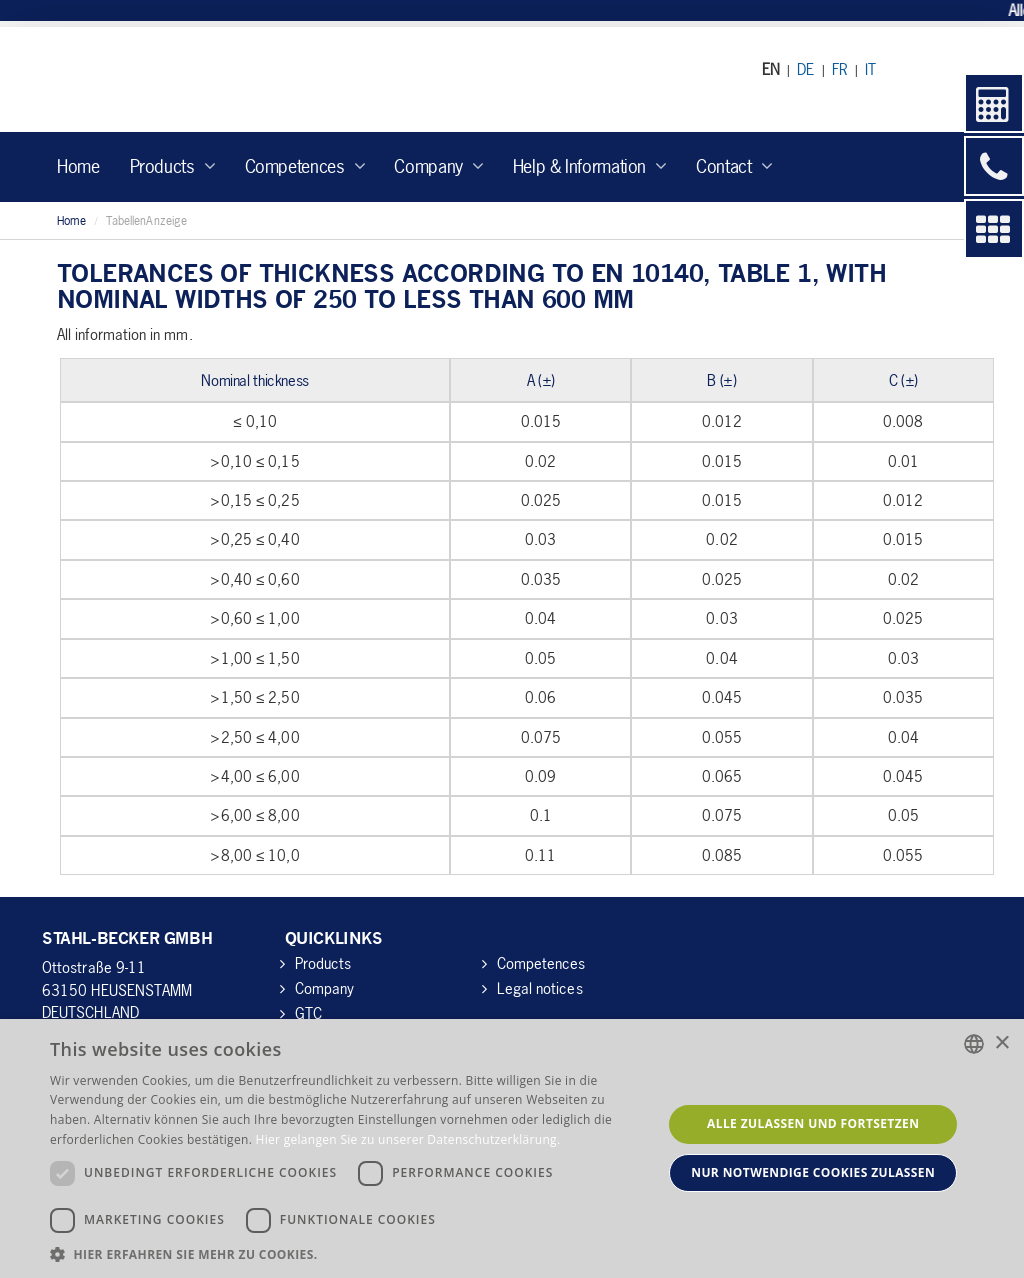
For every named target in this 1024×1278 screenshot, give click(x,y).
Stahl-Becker (226, 79)
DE (805, 69)
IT (870, 69)
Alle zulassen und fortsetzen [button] (813, 1123)
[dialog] (512, 1148)
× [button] (1001, 1043)
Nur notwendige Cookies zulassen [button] (813, 1172)
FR (840, 69)
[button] (347, 1253)
